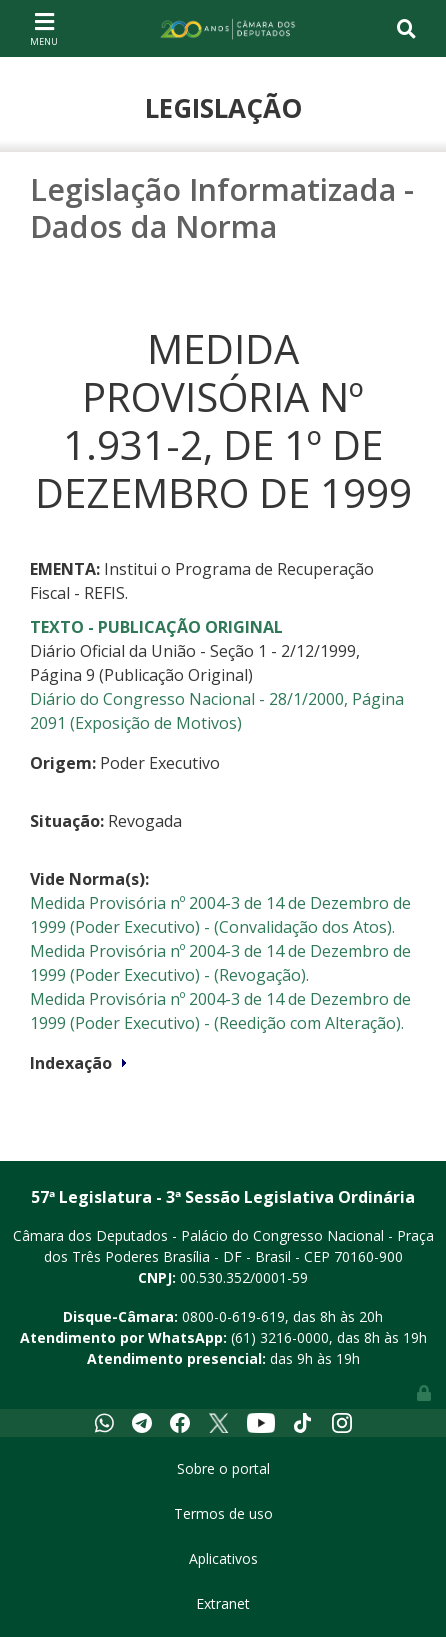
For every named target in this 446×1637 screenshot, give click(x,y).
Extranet (223, 1603)
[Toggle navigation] (44, 28)
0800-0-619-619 (233, 1316)
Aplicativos (223, 1558)
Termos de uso (223, 1513)
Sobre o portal (223, 1468)
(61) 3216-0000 (280, 1337)
